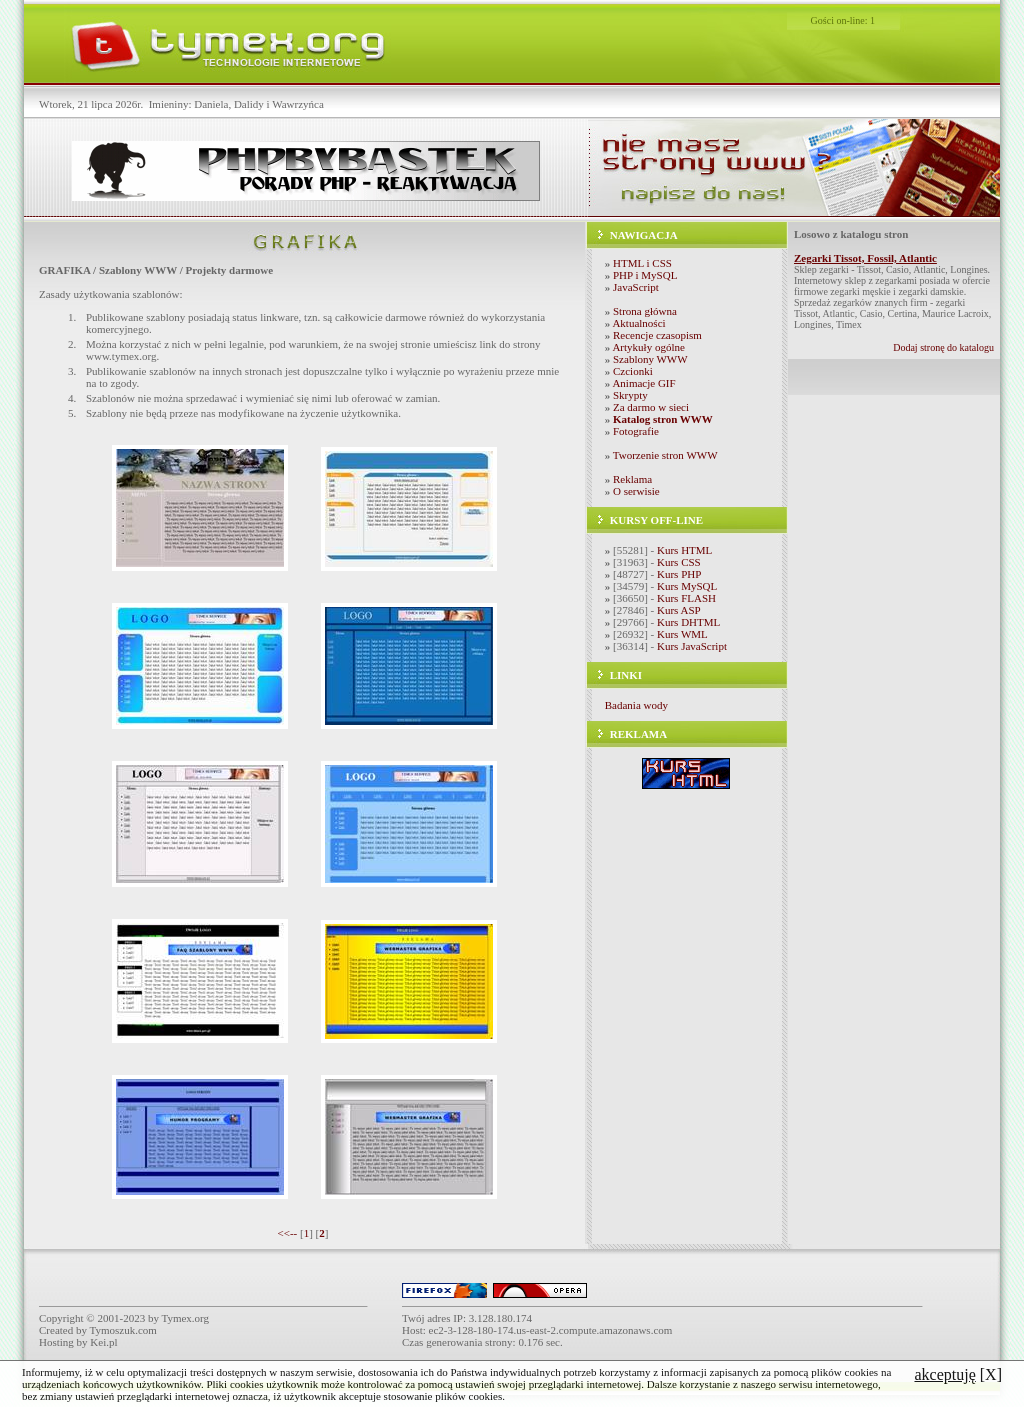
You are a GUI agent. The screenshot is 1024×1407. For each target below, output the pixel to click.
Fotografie (636, 431)
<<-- (288, 1233)
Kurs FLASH (686, 598)
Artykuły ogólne (648, 347)
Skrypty (630, 395)
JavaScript (636, 287)
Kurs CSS (679, 562)
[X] (958, 1374)
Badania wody (636, 705)
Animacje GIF (643, 383)
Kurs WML (682, 634)
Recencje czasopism (657, 335)
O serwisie (636, 491)
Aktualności (638, 323)
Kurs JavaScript (692, 646)
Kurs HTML (684, 550)
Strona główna (645, 311)
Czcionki (633, 371)
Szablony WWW (650, 359)
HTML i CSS (642, 263)
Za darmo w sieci (651, 407)
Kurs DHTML (688, 622)
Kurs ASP (679, 610)
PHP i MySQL (645, 275)
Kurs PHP (679, 574)
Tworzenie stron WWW (665, 455)
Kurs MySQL (687, 586)
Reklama (632, 479)
